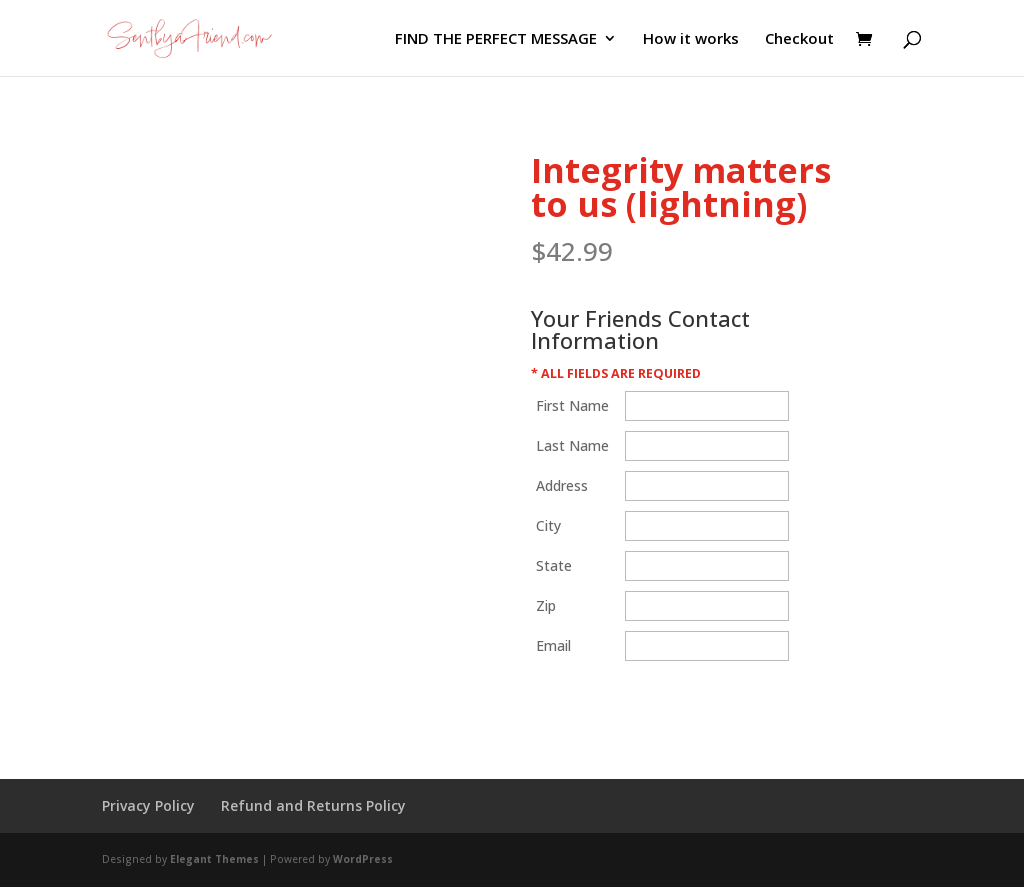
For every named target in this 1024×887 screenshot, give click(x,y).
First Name (572, 405)
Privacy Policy (148, 805)
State (554, 565)
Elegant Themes (214, 859)
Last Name (572, 445)
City (548, 525)
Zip (546, 605)
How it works (691, 39)
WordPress (363, 859)
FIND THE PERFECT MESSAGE (496, 39)
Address (562, 485)
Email (553, 645)
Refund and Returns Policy (313, 805)
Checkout (799, 39)
